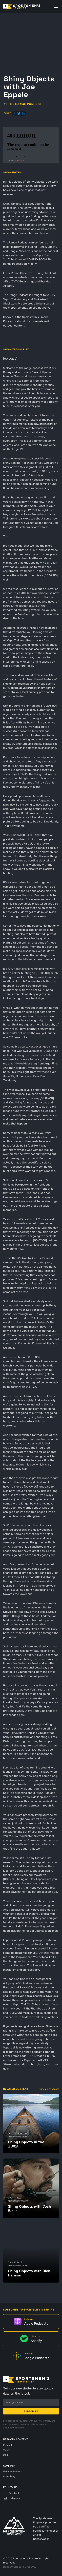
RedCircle (20, 160)
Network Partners (12, 2471)
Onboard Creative (24, 2566)
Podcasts (8, 2445)
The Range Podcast (25, 104)
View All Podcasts (49, 2089)
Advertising (9, 2476)
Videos (6, 2450)
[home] (26, 6)
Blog (5, 2454)
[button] (55, 6)
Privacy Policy (45, 2421)
